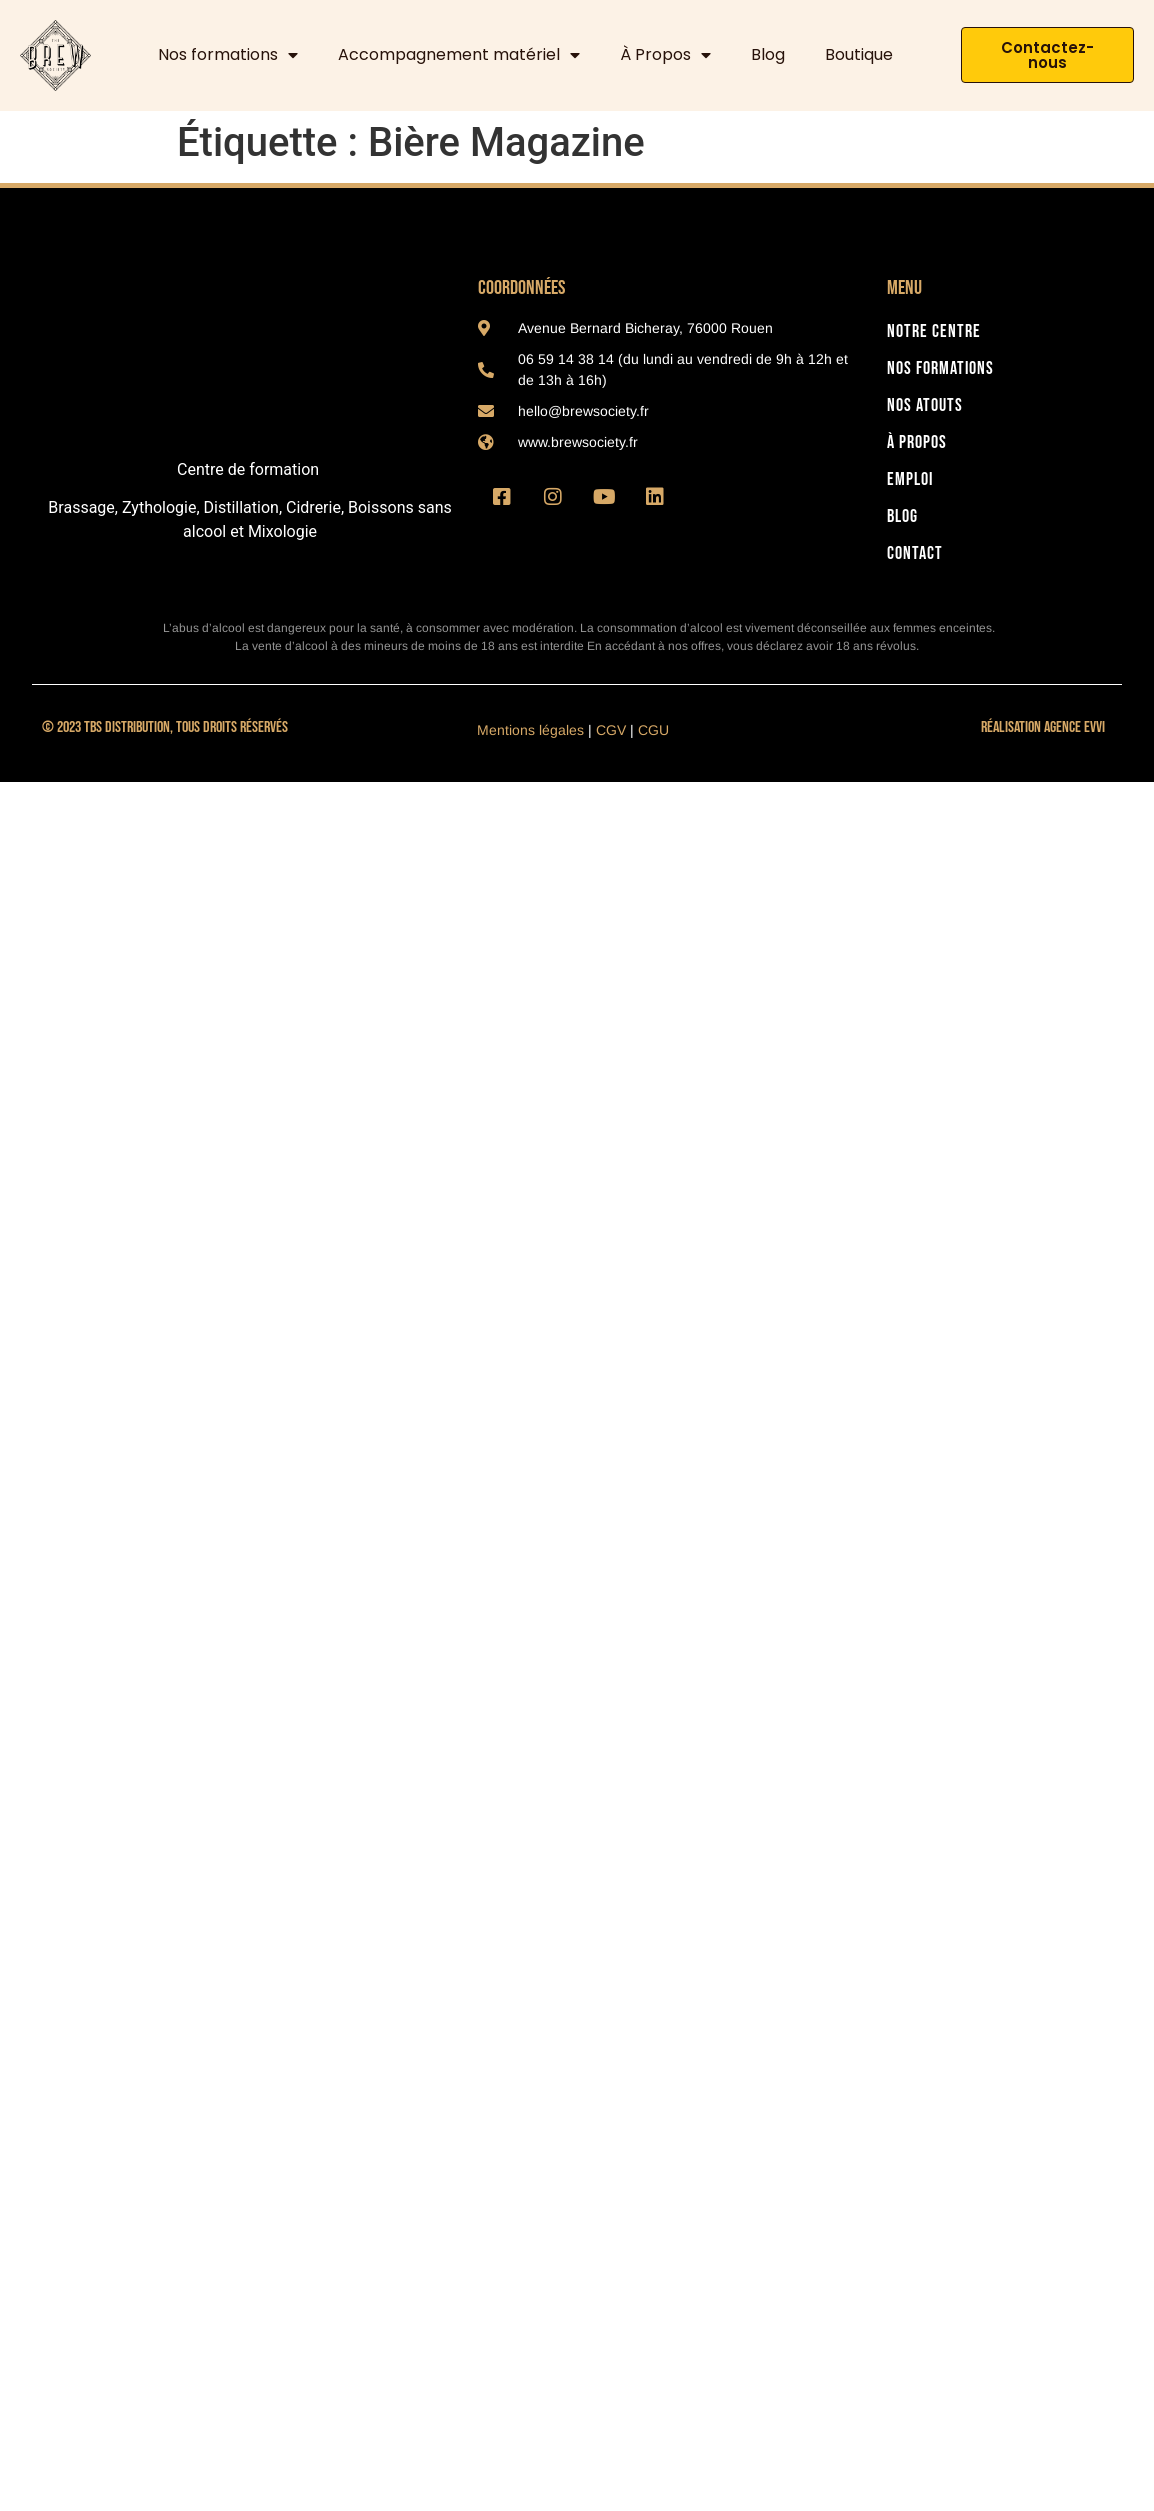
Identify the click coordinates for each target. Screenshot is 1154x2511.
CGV (611, 730)
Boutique (859, 54)
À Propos (665, 55)
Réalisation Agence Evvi (1043, 727)
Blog (768, 54)
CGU (653, 730)
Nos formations (228, 55)
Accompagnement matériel (459, 55)
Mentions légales (530, 730)
